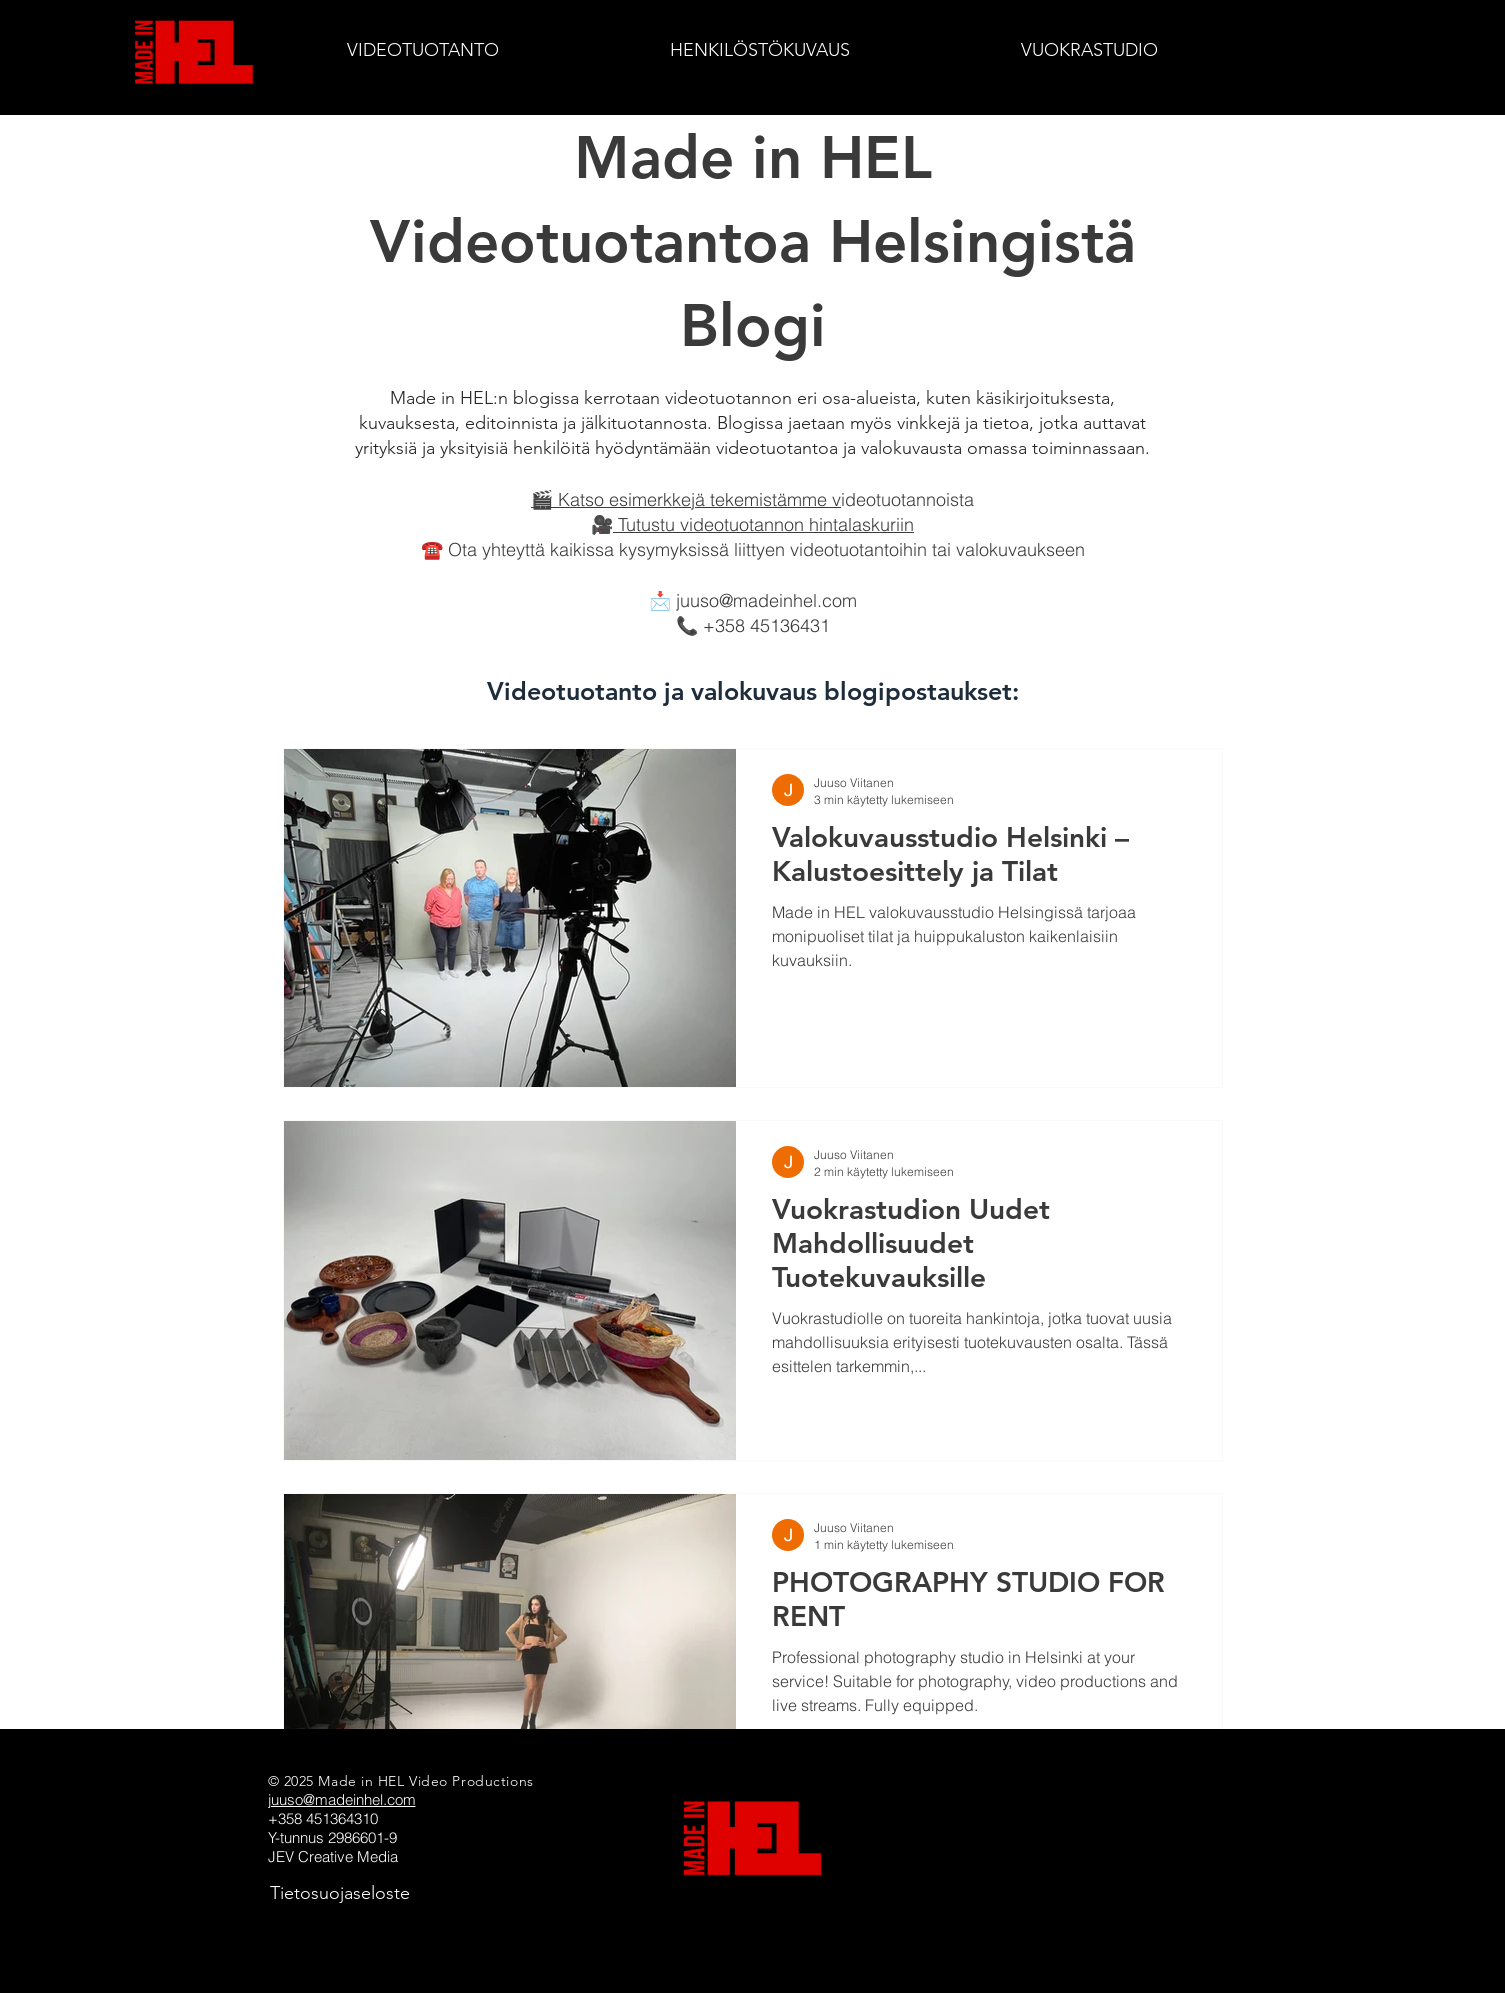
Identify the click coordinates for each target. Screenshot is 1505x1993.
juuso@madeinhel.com (766, 600)
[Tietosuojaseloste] (340, 1893)
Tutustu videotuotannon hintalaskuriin (763, 524)
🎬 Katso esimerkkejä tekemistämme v (686, 499)
